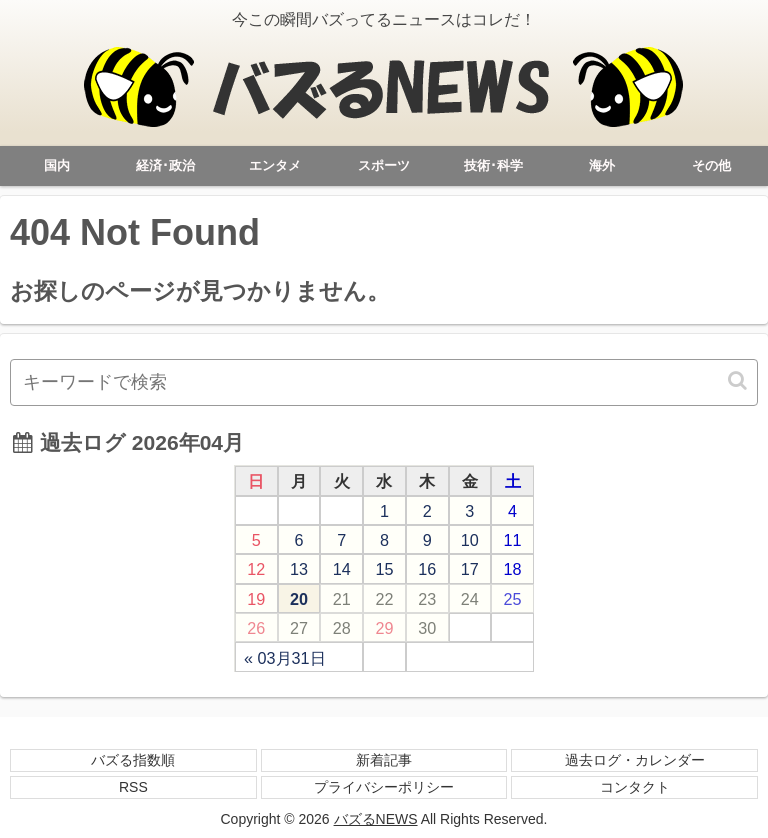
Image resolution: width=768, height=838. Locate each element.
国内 (57, 165)
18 (513, 569)
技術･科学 (493, 165)
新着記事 (384, 760)
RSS (133, 787)
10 (470, 540)
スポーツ (384, 165)
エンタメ (275, 165)
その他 (711, 165)
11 (513, 540)
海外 (602, 165)
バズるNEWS (376, 819)
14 (342, 569)
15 (384, 569)
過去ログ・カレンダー (635, 760)
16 (427, 569)
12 (256, 569)
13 (299, 569)
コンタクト (635, 787)
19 (256, 599)
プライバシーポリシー (384, 787)
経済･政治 (165, 165)
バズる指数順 (133, 760)
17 (470, 569)
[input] (384, 382)
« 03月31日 (285, 658)
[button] (739, 380)
